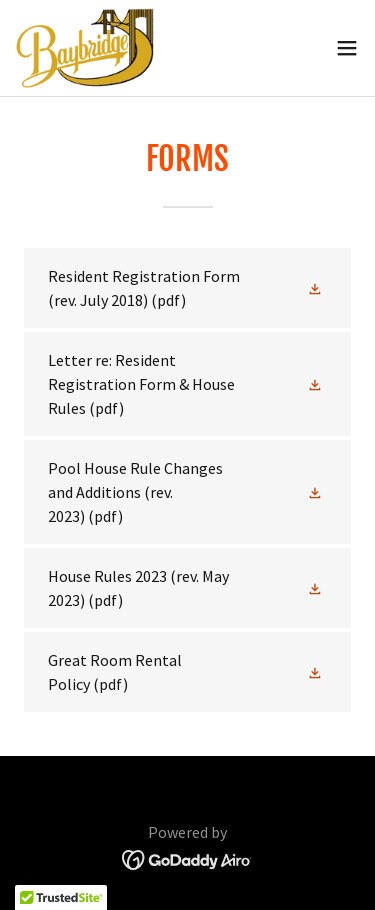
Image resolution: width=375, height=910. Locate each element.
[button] (347, 48)
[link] (85, 48)
